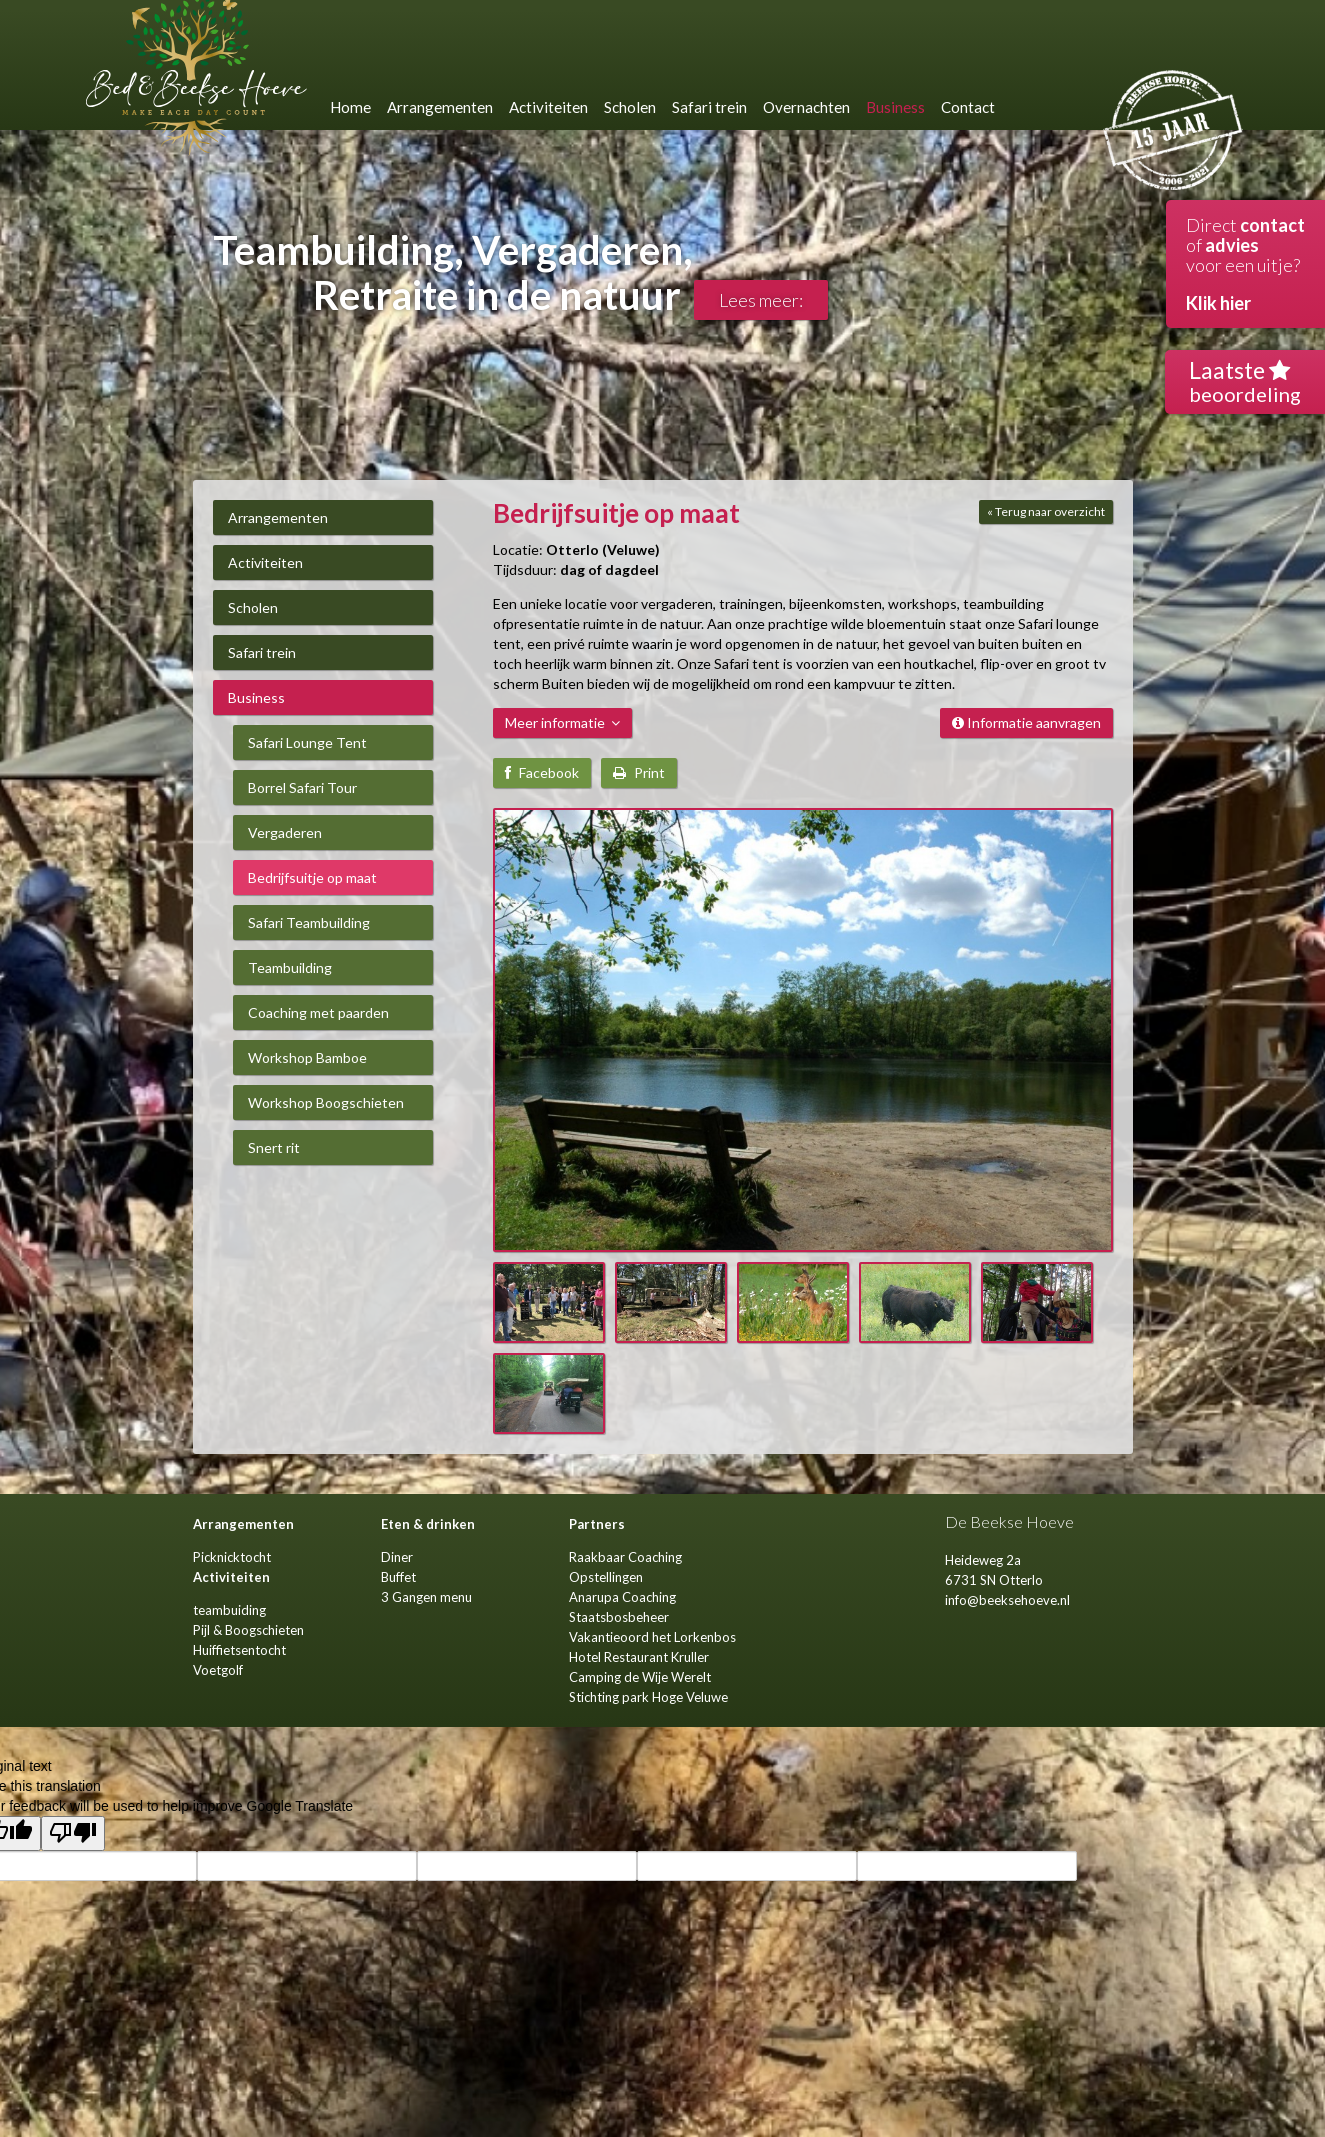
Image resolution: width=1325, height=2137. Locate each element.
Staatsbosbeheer (619, 1617)
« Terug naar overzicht (1046, 511)
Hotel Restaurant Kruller (639, 1657)
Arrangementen (278, 517)
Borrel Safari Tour (302, 787)
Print (639, 772)
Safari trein (262, 652)
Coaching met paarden (318, 1012)
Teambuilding (290, 967)
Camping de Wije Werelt (640, 1677)
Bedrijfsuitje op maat (312, 877)
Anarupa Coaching (622, 1597)
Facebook (542, 772)
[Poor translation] (73, 1833)
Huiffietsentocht (239, 1650)
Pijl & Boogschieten (248, 1630)
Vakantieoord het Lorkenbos (652, 1637)
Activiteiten (265, 562)
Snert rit (274, 1147)
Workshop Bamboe (307, 1057)
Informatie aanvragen (1026, 722)
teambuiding (229, 1610)
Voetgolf (218, 1670)
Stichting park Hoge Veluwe (648, 1697)
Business (256, 697)
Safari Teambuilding (309, 922)
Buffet (398, 1577)
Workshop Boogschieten (326, 1102)
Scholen (253, 607)
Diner (397, 1557)
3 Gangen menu (426, 1597)
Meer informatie (562, 722)
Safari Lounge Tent (307, 742)
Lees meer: (761, 300)
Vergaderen (285, 832)
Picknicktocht (232, 1557)
